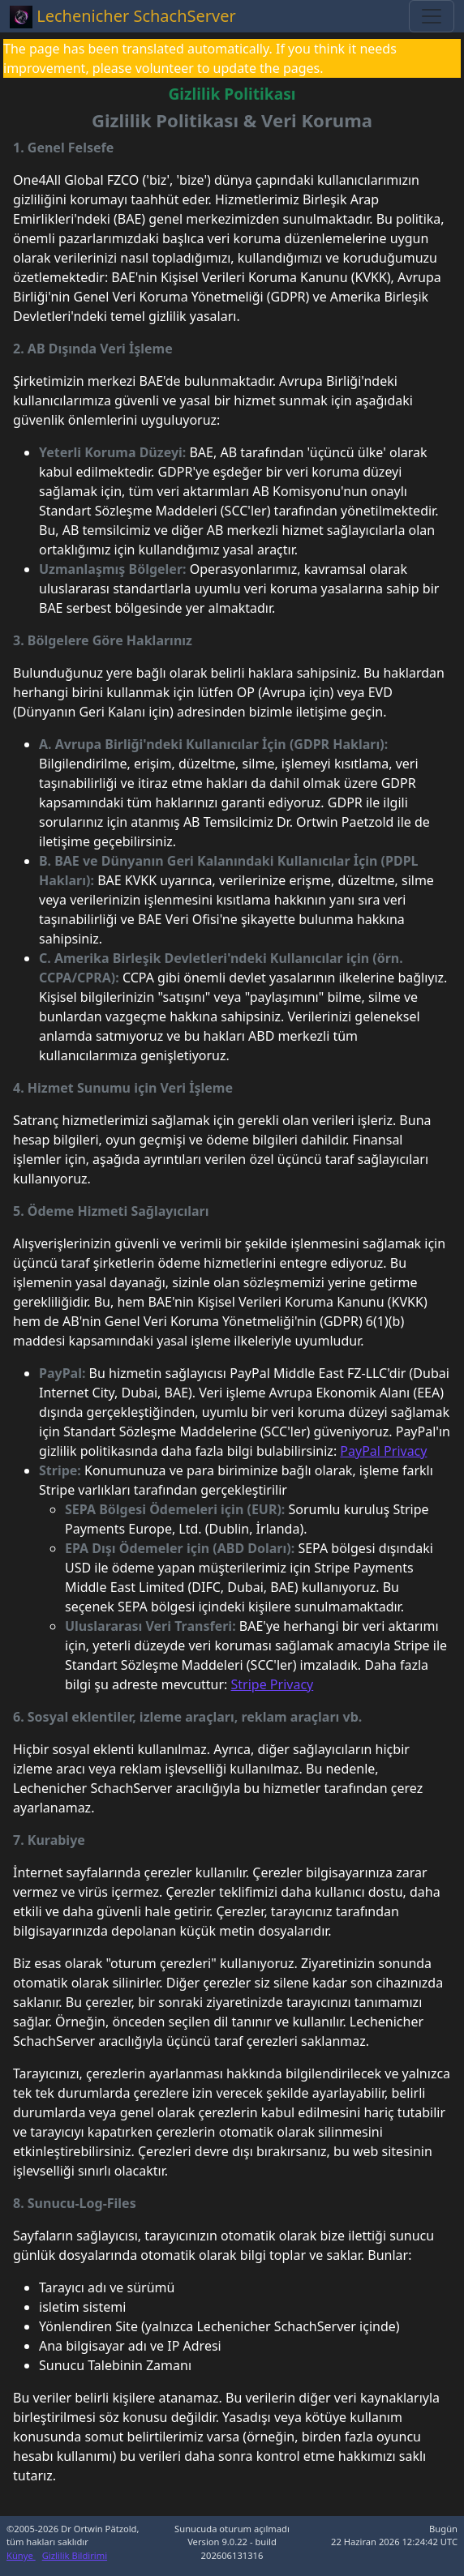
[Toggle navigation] (431, 16)
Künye (21, 2555)
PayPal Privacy (383, 1451)
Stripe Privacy (272, 1684)
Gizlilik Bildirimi (74, 2555)
